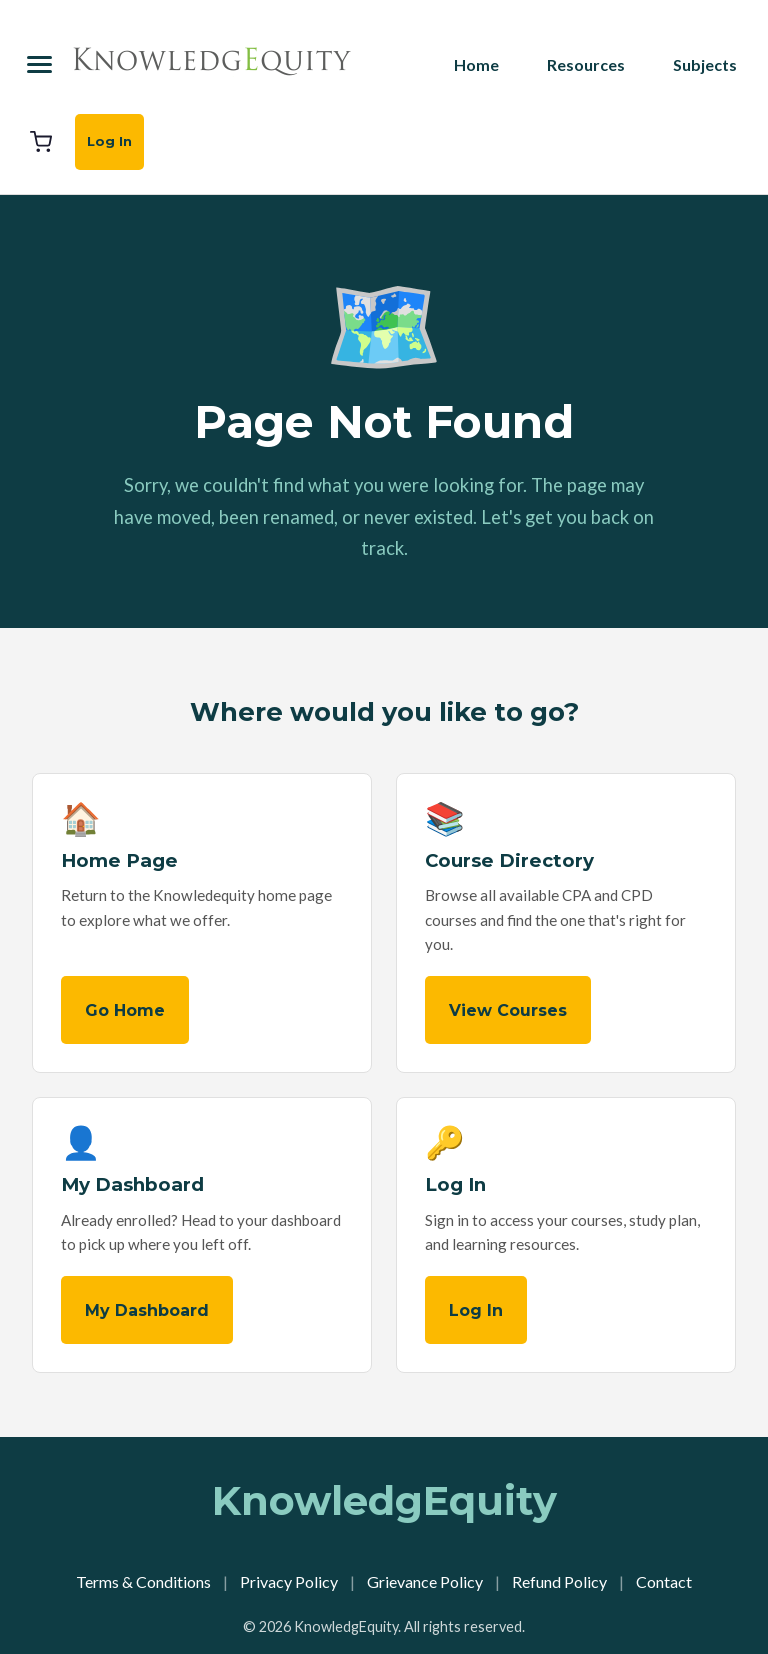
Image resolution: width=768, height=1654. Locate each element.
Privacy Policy (289, 1581)
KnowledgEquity (384, 1500)
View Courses (508, 1010)
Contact (664, 1581)
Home (476, 64)
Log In (109, 141)
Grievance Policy (425, 1581)
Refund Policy (559, 1581)
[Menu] (39, 64)
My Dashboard (147, 1310)
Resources (586, 64)
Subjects (705, 64)
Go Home (125, 1010)
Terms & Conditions (143, 1581)
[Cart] (41, 142)
